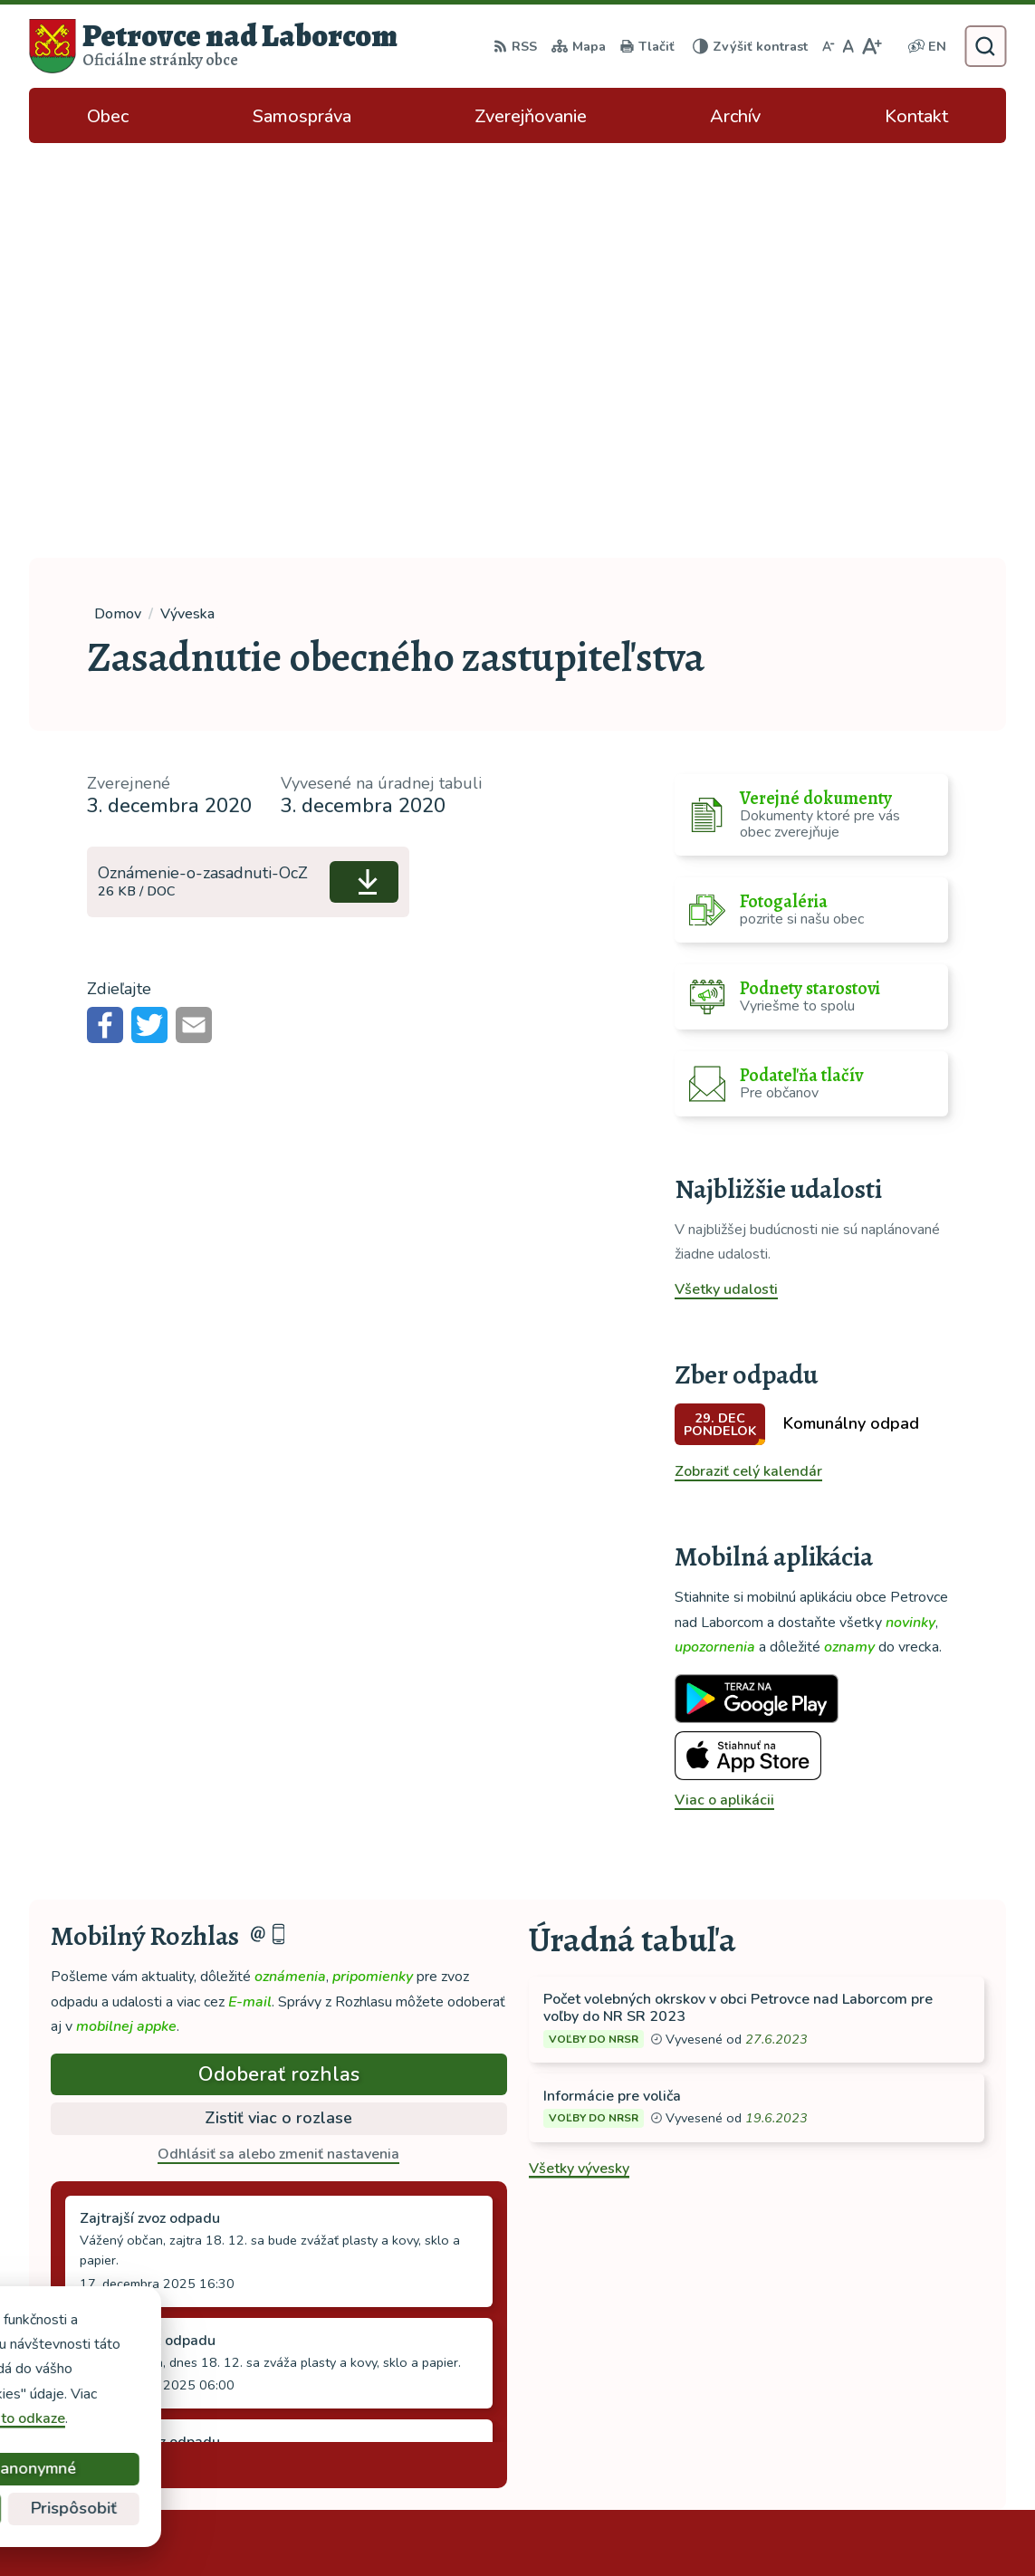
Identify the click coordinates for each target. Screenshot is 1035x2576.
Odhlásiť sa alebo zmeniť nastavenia (278, 1739)
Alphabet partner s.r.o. (271, 2526)
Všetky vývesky (579, 1754)
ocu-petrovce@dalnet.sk (895, 2370)
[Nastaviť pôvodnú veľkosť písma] (848, 46)
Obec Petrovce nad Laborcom (563, 2526)
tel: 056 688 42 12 (877, 2349)
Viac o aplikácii (724, 1385)
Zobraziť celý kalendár (748, 1057)
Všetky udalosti (726, 875)
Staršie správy (112, 2046)
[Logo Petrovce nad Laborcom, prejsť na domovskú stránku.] (213, 46)
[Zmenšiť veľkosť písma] (829, 46)
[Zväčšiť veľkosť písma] (872, 46)
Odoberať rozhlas (278, 1659)
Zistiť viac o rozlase (278, 1703)
